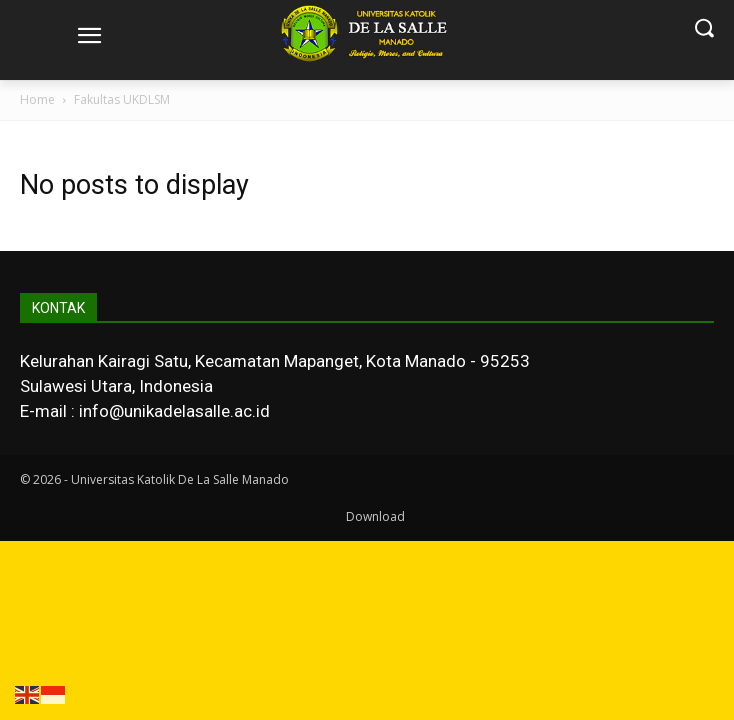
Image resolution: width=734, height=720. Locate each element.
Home (37, 99)
